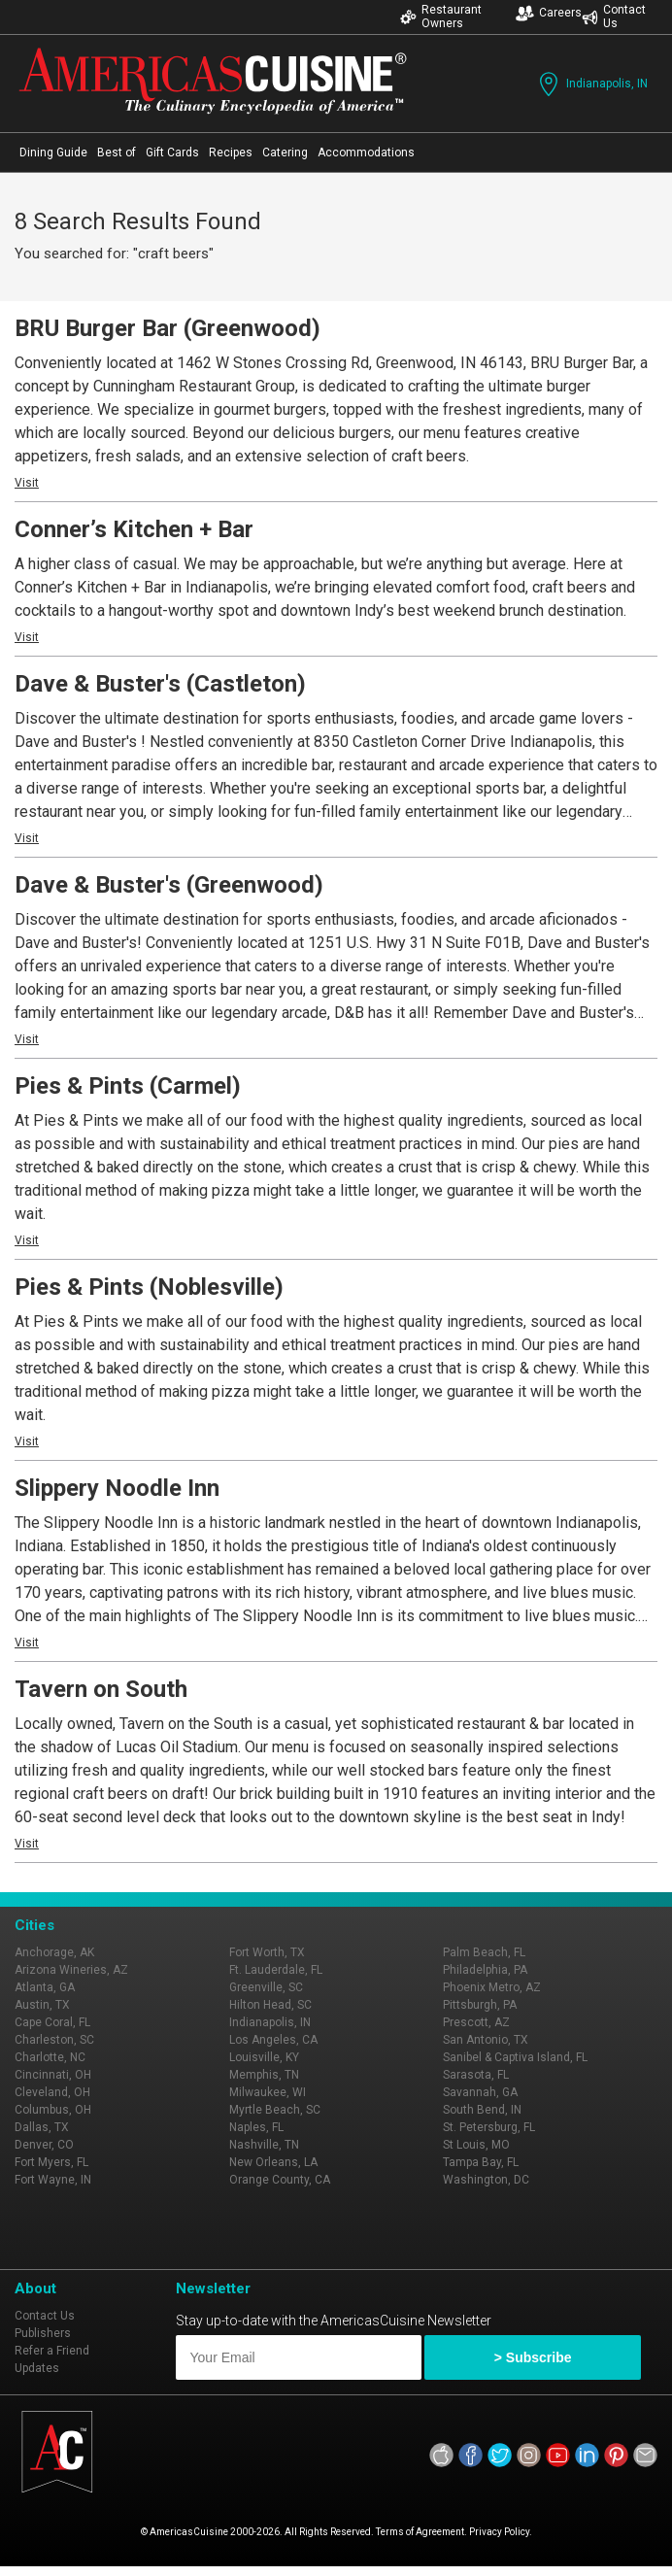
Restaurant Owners (441, 16)
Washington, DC (486, 2179)
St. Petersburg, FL (489, 2127)
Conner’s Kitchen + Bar (134, 529)
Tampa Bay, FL (481, 2162)
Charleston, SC (54, 2040)
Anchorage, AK (54, 1952)
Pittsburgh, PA (480, 2005)
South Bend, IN (482, 2110)
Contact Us (614, 16)
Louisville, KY (264, 2057)
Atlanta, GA (45, 1987)
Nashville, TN (264, 2145)
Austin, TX (42, 2005)
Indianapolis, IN (591, 84)
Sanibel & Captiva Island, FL (515, 2057)
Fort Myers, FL (51, 2162)
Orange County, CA (279, 2179)
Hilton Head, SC (270, 2005)
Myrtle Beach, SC (274, 2110)
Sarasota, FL (476, 2075)
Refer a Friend (52, 2350)
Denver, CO (44, 2145)
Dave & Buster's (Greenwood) (169, 884)
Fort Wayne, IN (53, 2179)
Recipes (230, 152)
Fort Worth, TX (267, 1952)
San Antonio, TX (485, 2040)
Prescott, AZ (476, 2022)
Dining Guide (53, 152)
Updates (37, 2368)
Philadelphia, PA (485, 1970)
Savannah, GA (480, 2092)
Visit (27, 483)
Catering (285, 152)
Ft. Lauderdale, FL (275, 1970)
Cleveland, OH (52, 2092)
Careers (549, 13)
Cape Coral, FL (52, 2022)
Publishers (43, 2333)
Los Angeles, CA (273, 2040)
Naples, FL (256, 2127)
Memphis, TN (264, 2075)
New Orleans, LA (273, 2162)
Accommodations (366, 152)
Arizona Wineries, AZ (71, 1970)
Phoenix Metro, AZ (492, 1987)
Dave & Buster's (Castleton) (160, 683)
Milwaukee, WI (267, 2092)
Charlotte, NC (50, 2057)
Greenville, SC (266, 1987)
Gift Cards (172, 152)
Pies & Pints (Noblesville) (149, 1287)
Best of (116, 152)
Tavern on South (101, 1689)
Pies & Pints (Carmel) (128, 1086)
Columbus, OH (53, 2110)
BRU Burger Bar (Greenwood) (167, 328)
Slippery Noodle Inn (117, 1488)
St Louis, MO (476, 2145)
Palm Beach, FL (484, 1952)
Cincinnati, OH (53, 2075)
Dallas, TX (42, 2127)
